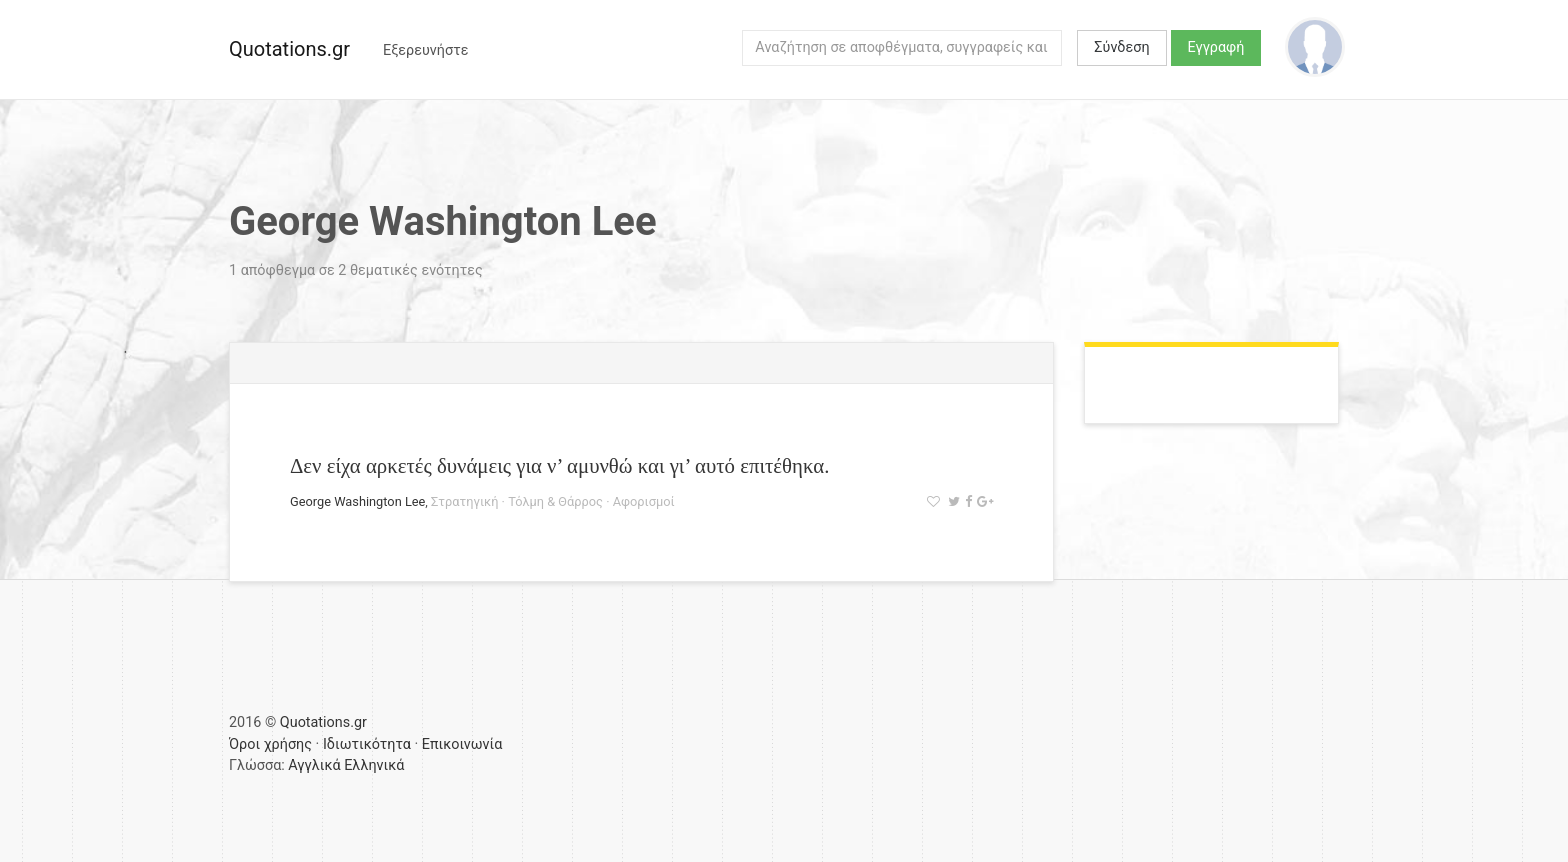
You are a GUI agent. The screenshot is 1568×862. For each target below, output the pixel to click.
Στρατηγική (464, 501)
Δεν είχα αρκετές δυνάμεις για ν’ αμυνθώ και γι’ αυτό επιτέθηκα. (559, 465)
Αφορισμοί (644, 501)
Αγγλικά (314, 765)
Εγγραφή (1216, 47)
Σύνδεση (1121, 47)
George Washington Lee (357, 501)
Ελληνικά (374, 765)
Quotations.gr (289, 49)
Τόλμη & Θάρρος (555, 501)
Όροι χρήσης (270, 744)
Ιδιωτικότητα (367, 744)
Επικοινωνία (462, 744)
